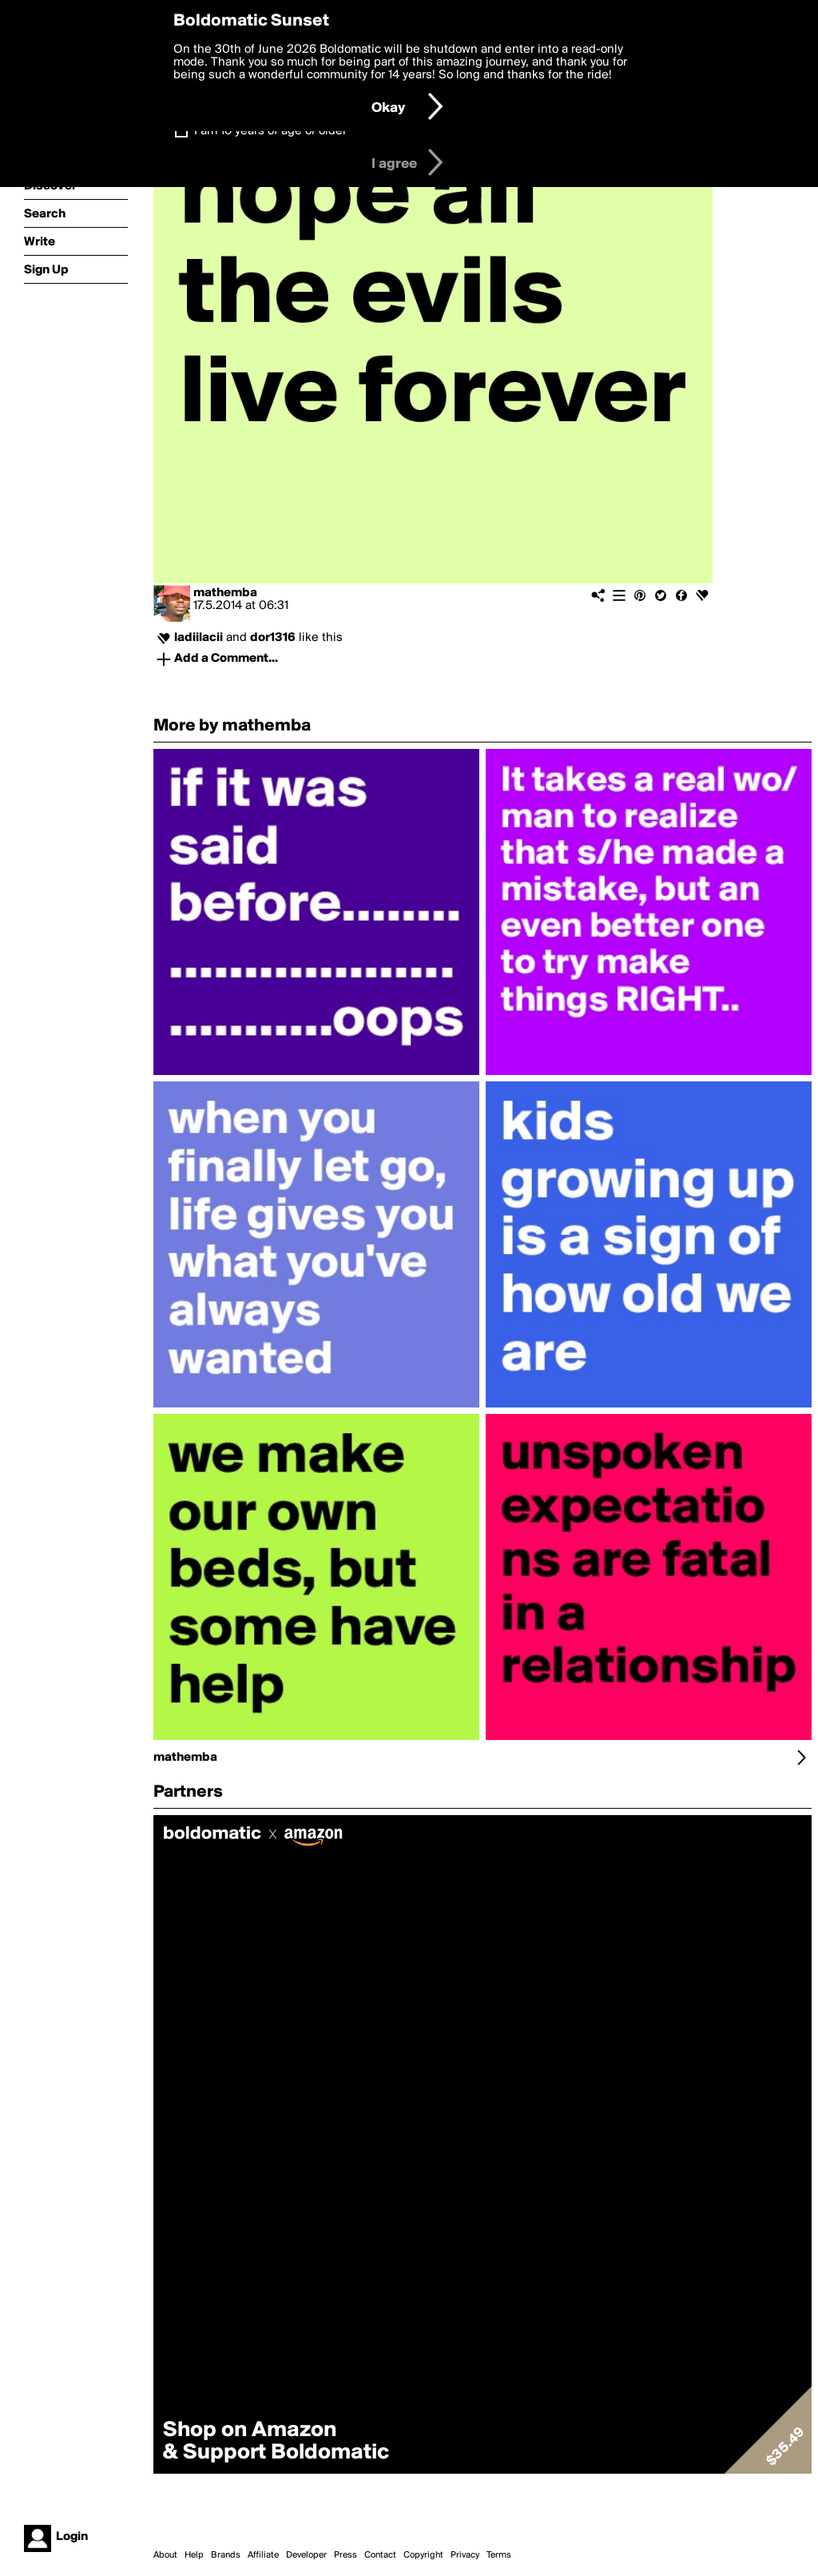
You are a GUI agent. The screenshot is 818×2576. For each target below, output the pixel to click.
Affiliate (263, 2555)
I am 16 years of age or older (270, 131)
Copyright (423, 2555)
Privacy (465, 2555)
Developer (306, 2555)
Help (194, 2555)
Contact (380, 2555)
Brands (225, 2555)
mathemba (225, 593)
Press (345, 2555)
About (165, 2555)
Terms (498, 2555)
